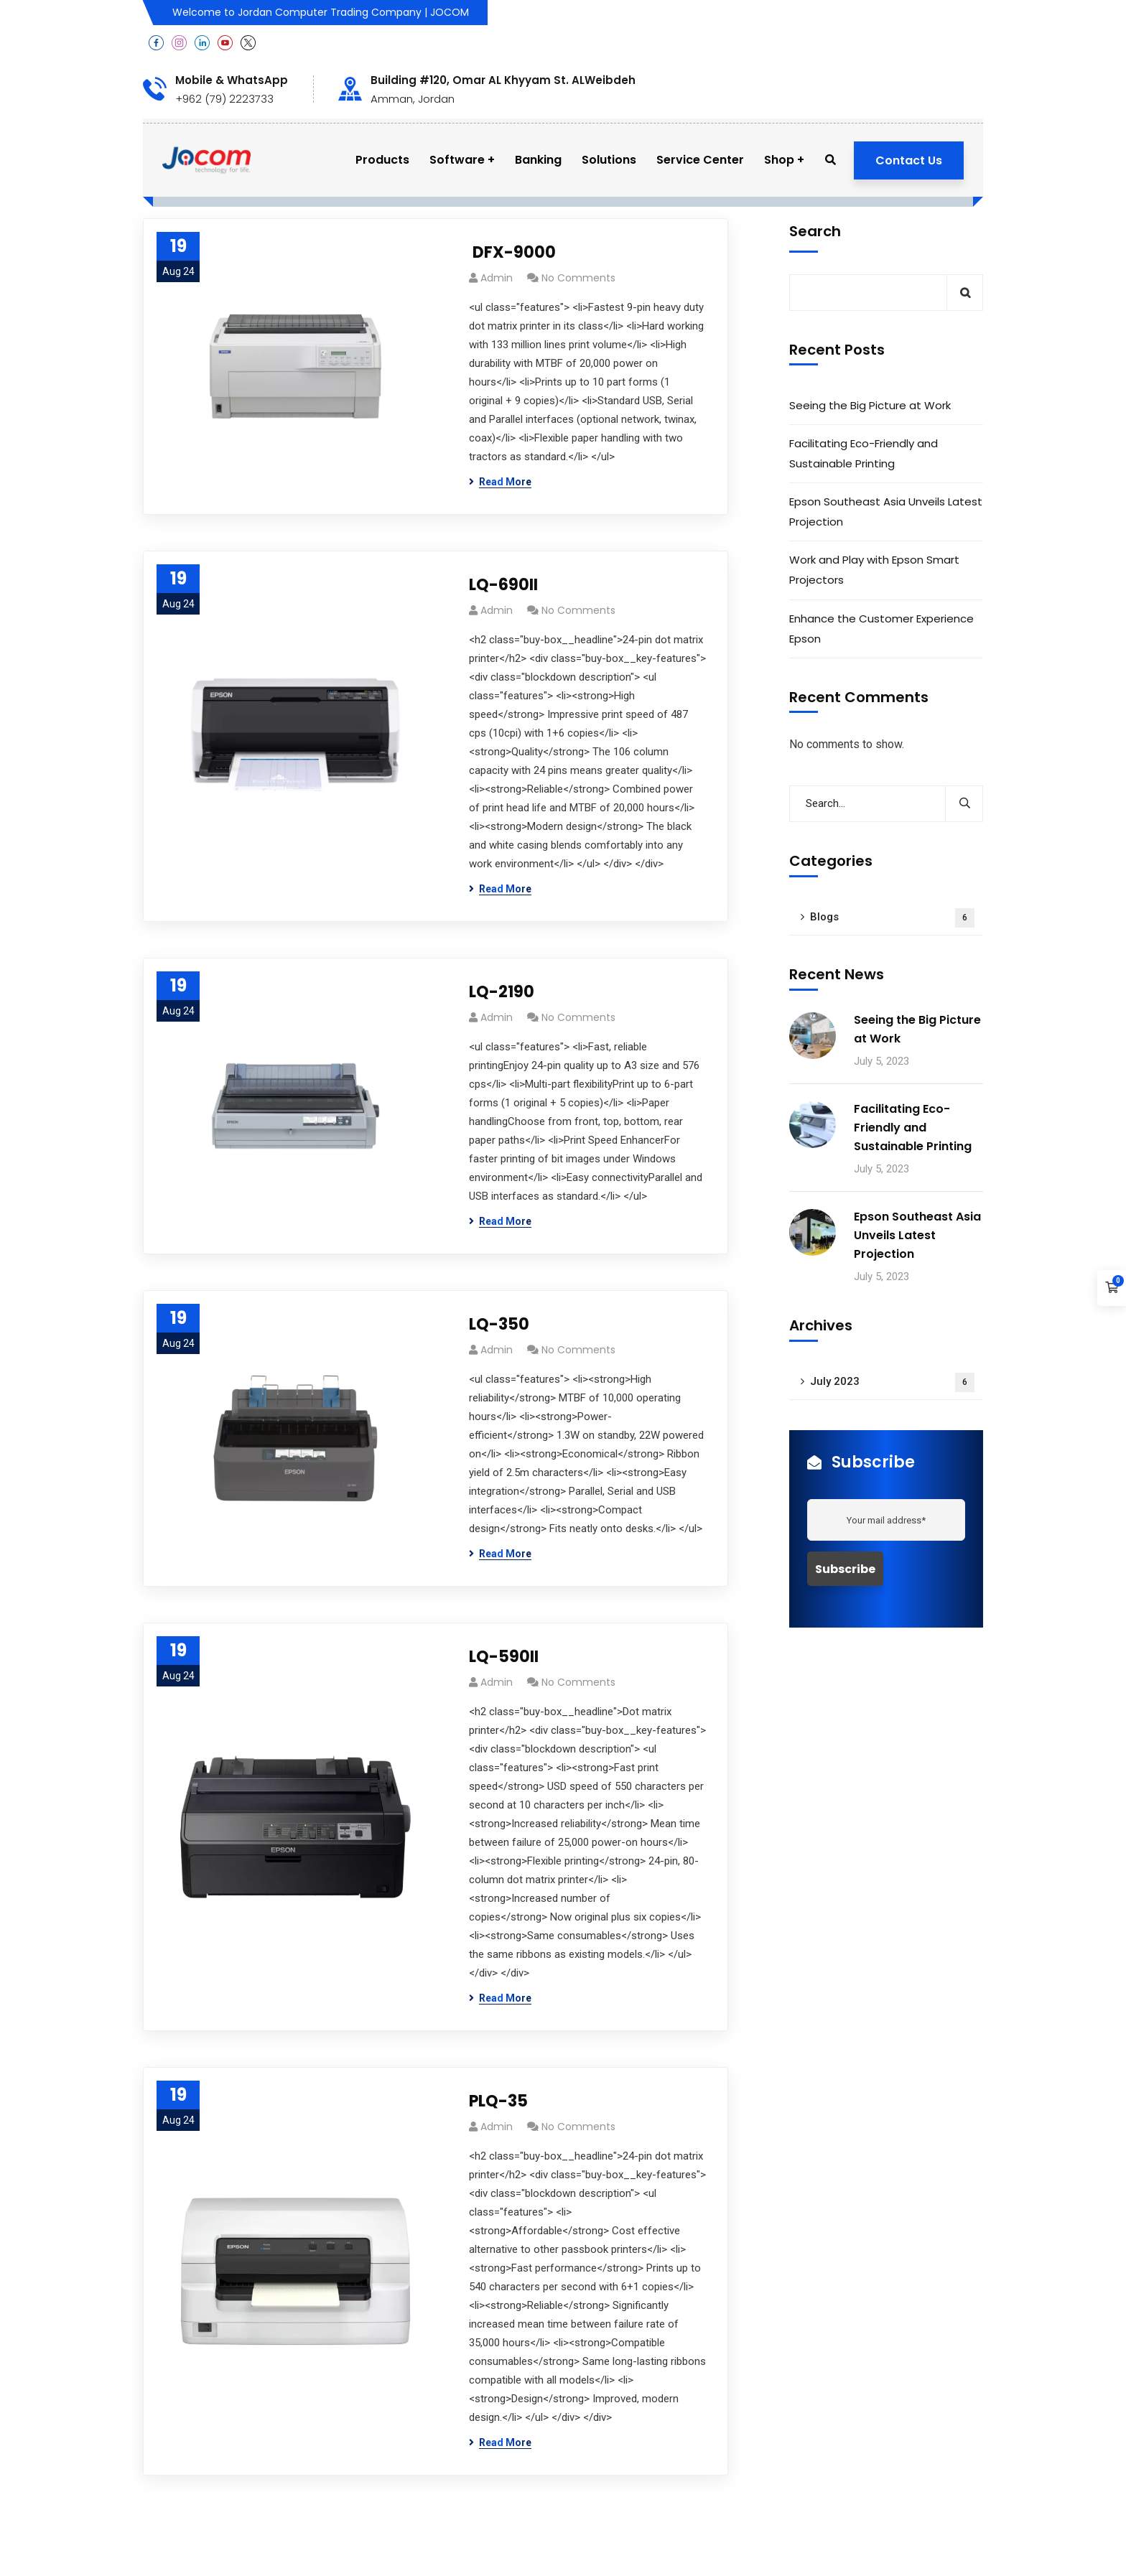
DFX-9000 (512, 252)
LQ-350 (499, 1324)
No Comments (578, 278)
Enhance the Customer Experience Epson (881, 628)
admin (496, 278)
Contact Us (908, 160)
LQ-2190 (501, 992)
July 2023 (892, 1382)
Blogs (892, 918)
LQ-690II (503, 585)
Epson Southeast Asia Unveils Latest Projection (885, 511)
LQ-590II (504, 1657)
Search (815, 231)
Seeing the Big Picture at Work (870, 405)
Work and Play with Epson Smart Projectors (874, 569)
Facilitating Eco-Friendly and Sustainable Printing (863, 453)
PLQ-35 (498, 2101)
